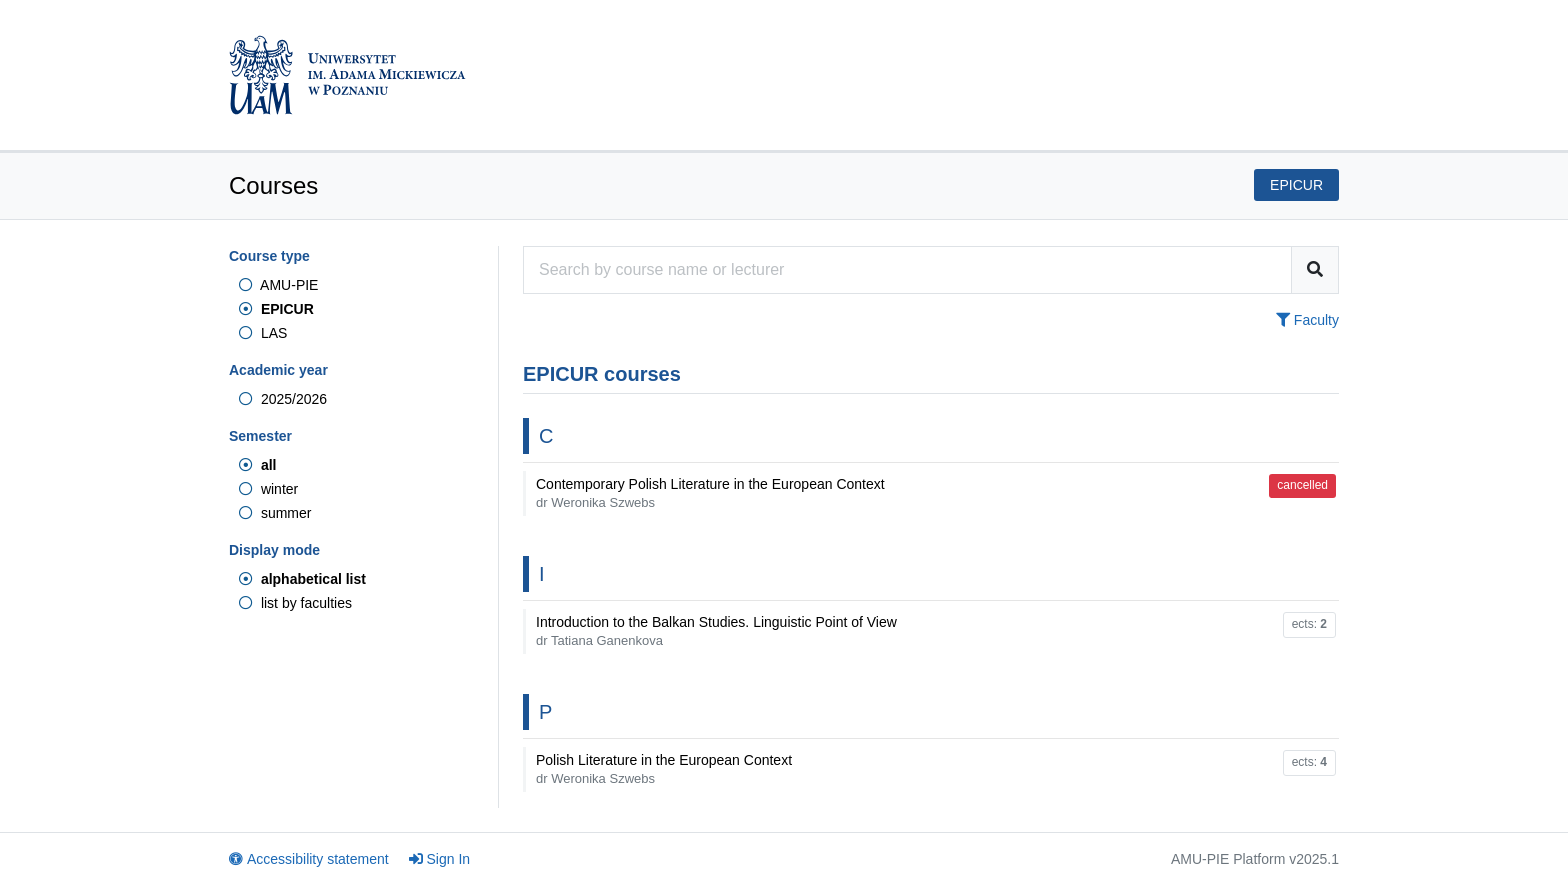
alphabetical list (302, 579)
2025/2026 (283, 399)
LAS (263, 333)
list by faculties (295, 603)
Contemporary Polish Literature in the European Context (710, 493)
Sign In (440, 859)
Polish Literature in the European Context (664, 769)
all (257, 465)
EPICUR (276, 309)
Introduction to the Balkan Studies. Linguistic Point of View (716, 631)
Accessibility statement (309, 859)
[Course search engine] (907, 270)
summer (275, 513)
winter (268, 489)
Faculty (1307, 320)
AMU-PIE (278, 285)
